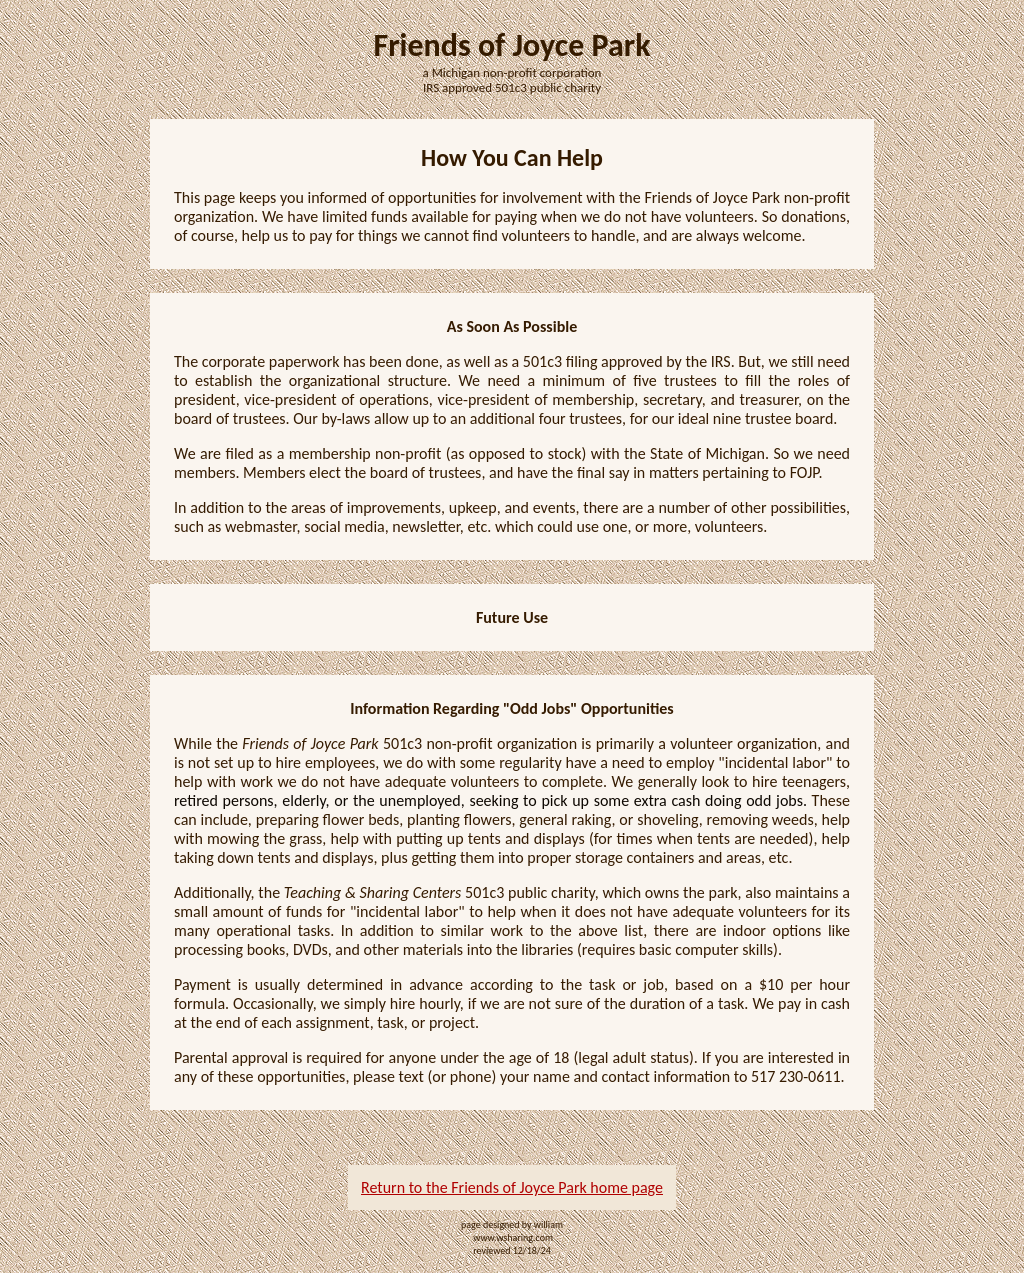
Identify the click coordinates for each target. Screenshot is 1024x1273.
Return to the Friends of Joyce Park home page (512, 1187)
